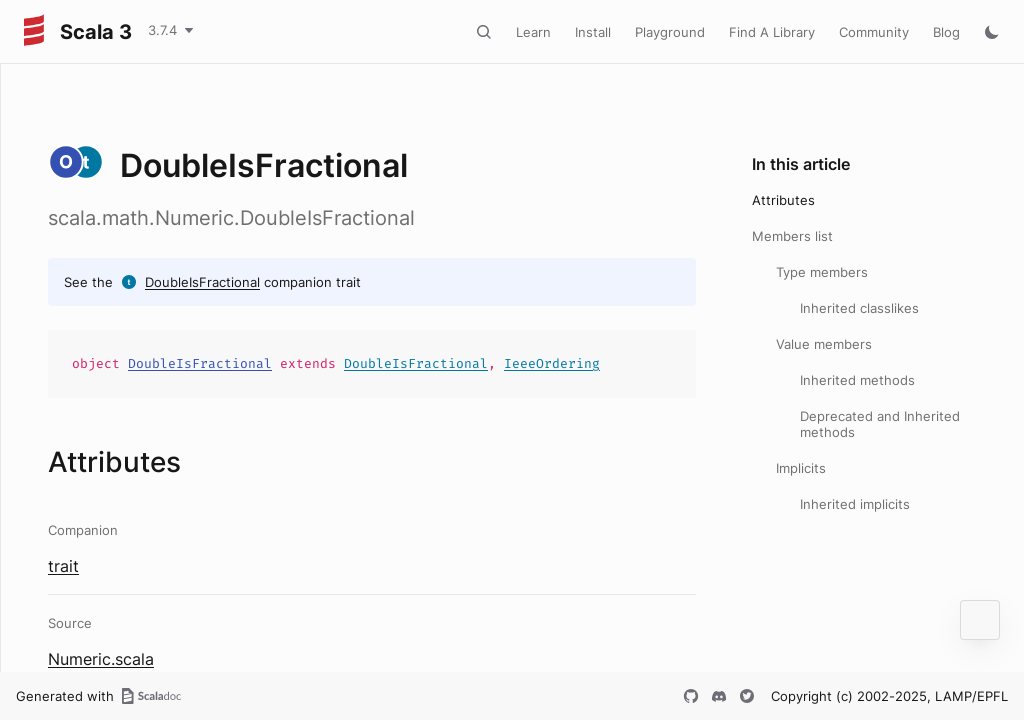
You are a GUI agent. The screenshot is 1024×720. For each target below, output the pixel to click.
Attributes (783, 200)
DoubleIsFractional (202, 282)
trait (63, 566)
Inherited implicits (855, 504)
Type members (822, 272)
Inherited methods (857, 380)
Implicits (801, 468)
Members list (792, 236)
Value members (824, 344)
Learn (533, 32)
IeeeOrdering (552, 363)
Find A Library (772, 32)
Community (874, 32)
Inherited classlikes (859, 308)
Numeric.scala (101, 659)
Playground (670, 32)
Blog (946, 32)
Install (593, 32)
